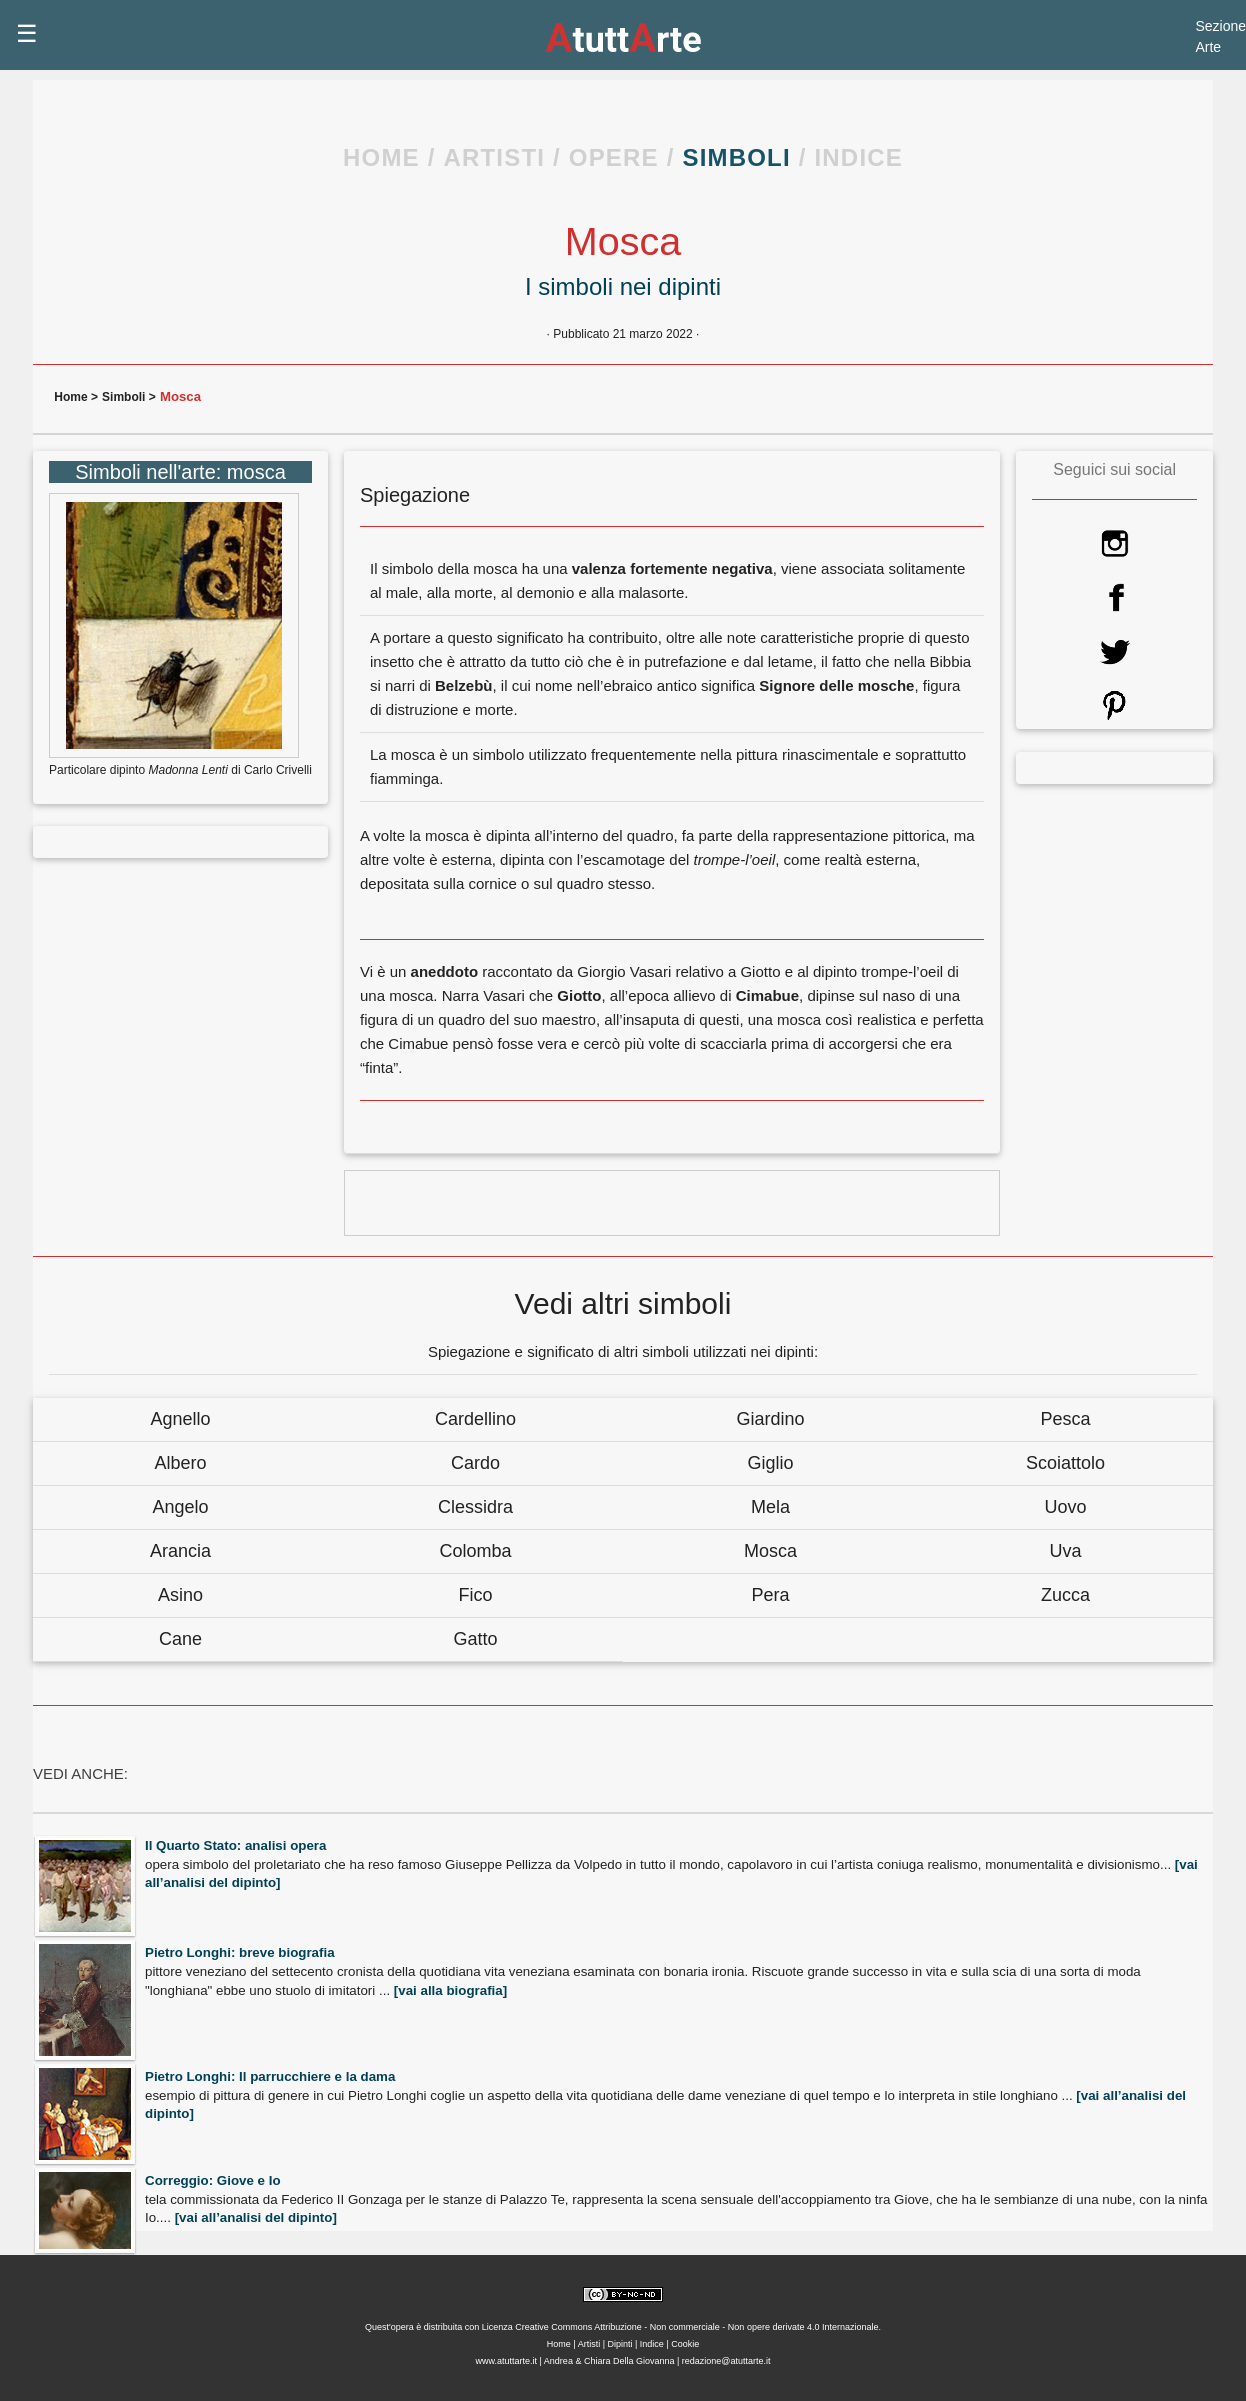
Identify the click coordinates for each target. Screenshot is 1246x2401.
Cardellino (475, 1419)
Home (72, 397)
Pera (770, 1595)
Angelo (180, 1507)
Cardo (475, 1463)
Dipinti (619, 2344)
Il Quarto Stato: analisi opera (235, 1845)
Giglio (770, 1463)
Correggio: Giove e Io (213, 2180)
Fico (475, 1595)
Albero (180, 1463)
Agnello (180, 1419)
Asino (180, 1595)
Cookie (685, 2344)
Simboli (123, 397)
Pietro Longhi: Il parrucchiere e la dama (270, 2076)
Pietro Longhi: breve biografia (240, 1952)
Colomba (475, 1551)
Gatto (475, 1639)
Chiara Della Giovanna (629, 2361)
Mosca (770, 1551)
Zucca (1065, 1595)
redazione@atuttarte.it (726, 2361)
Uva (1065, 1551)
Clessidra (475, 1507)
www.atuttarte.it (506, 2361)
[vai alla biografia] (450, 1990)
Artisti (588, 2344)
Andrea (560, 2361)
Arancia (180, 1551)
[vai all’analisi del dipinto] (256, 2217)
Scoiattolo (1065, 1463)
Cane (180, 1639)
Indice (652, 2344)
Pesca (1065, 1419)
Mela (770, 1507)
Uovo (1065, 1507)
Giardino (770, 1419)
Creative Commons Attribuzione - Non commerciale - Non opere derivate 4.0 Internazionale (696, 2327)
